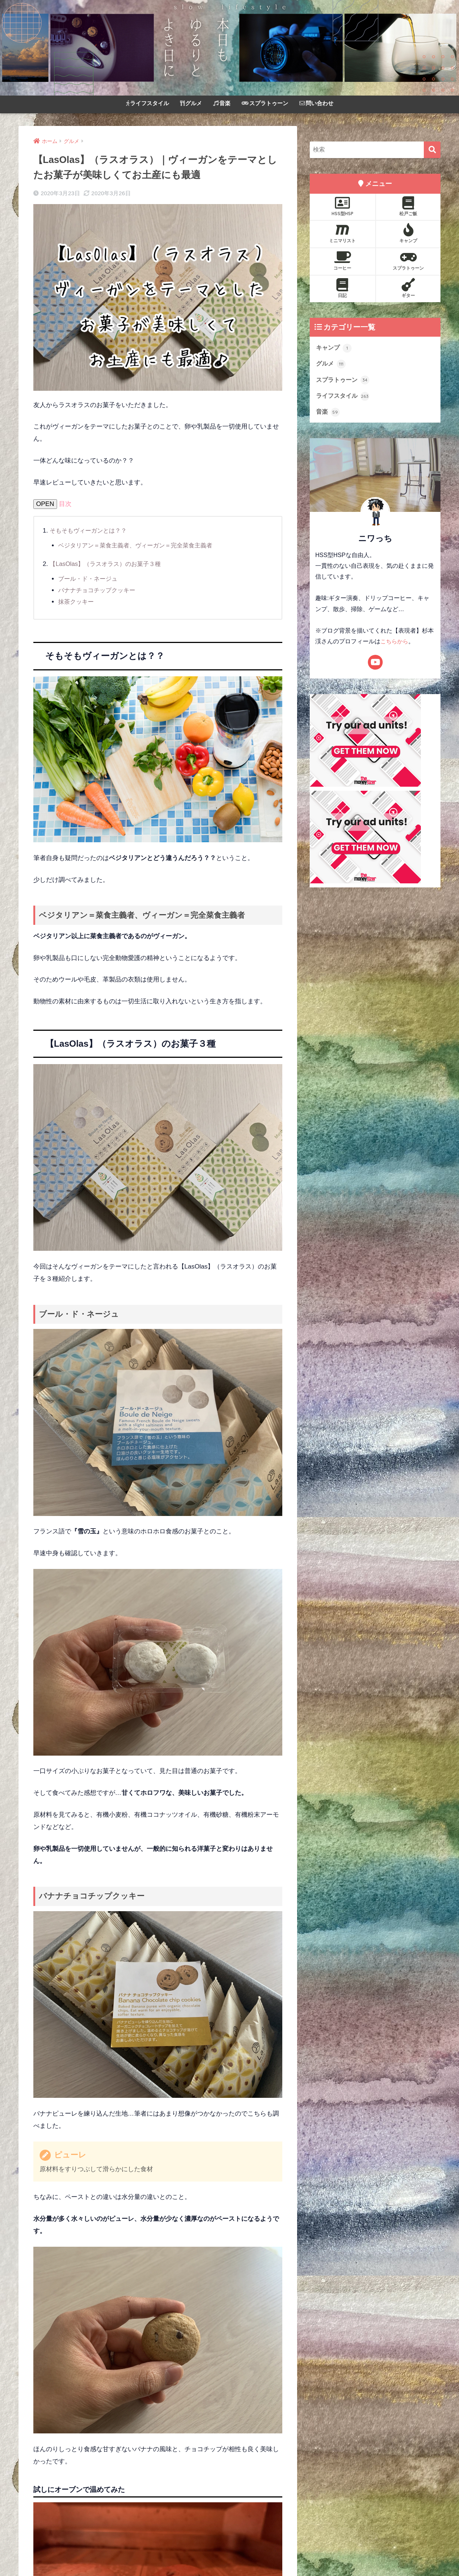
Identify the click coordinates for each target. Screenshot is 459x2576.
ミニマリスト (342, 233)
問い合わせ (316, 103)
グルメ (191, 103)
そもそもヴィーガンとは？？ (91, 530)
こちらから (395, 644)
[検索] (432, 149)
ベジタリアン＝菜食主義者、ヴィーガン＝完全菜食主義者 (140, 545)
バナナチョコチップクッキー (99, 590)
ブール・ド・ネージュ (89, 578)
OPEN (45, 503)
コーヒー (342, 261)
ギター (408, 288)
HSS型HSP (342, 206)
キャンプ (408, 233)
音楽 (221, 103)
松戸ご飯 (408, 206)
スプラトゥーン (265, 103)
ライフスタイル (147, 103)
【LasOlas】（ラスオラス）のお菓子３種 (108, 563)
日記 (342, 288)
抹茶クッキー (77, 601)
